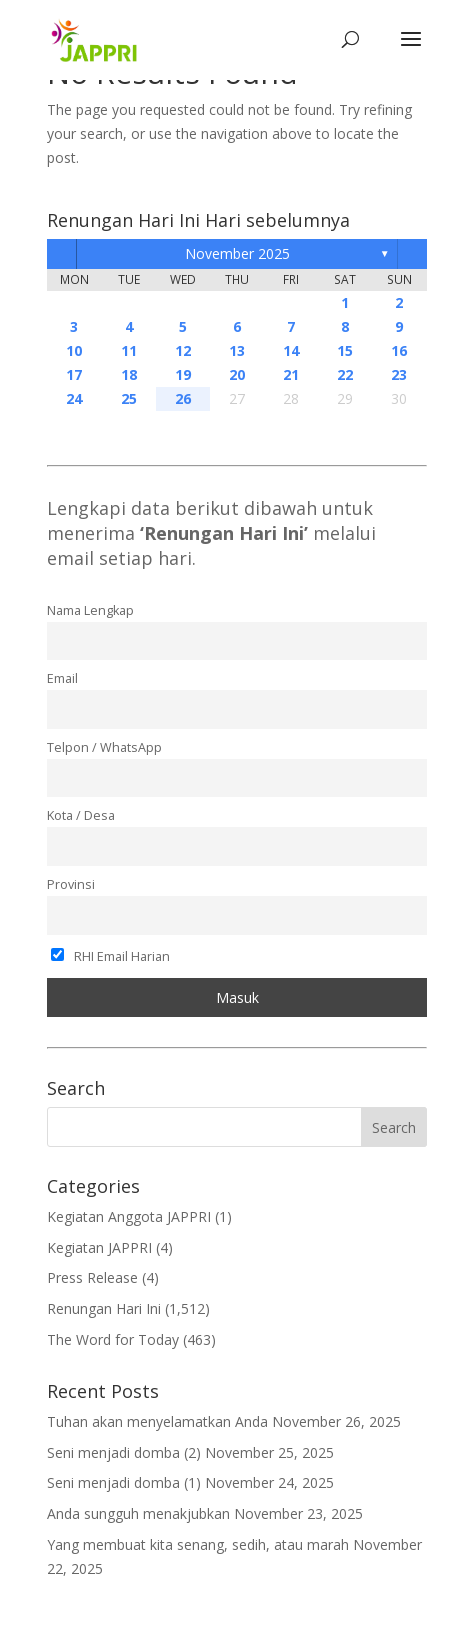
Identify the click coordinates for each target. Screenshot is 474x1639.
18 (129, 374)
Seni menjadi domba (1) (124, 1482)
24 (74, 398)
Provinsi (71, 884)
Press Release (92, 1277)
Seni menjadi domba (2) (124, 1452)
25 (129, 398)
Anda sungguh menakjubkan (138, 1513)
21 (291, 374)
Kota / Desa (81, 815)
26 (183, 398)
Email (62, 678)
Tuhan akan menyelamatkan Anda (157, 1421)
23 (399, 374)
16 (399, 350)
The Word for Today (113, 1339)
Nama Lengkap (90, 610)
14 (291, 350)
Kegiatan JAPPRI (99, 1247)
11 (129, 350)
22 (345, 374)
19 (183, 374)
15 (345, 350)
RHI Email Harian (110, 956)
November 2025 (237, 253)
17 (74, 374)
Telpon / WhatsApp (104, 747)
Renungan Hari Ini (104, 1308)
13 (237, 350)
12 (183, 350)
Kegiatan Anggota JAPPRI (129, 1216)
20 (237, 374)
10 (74, 350)
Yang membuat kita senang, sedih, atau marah (198, 1544)
